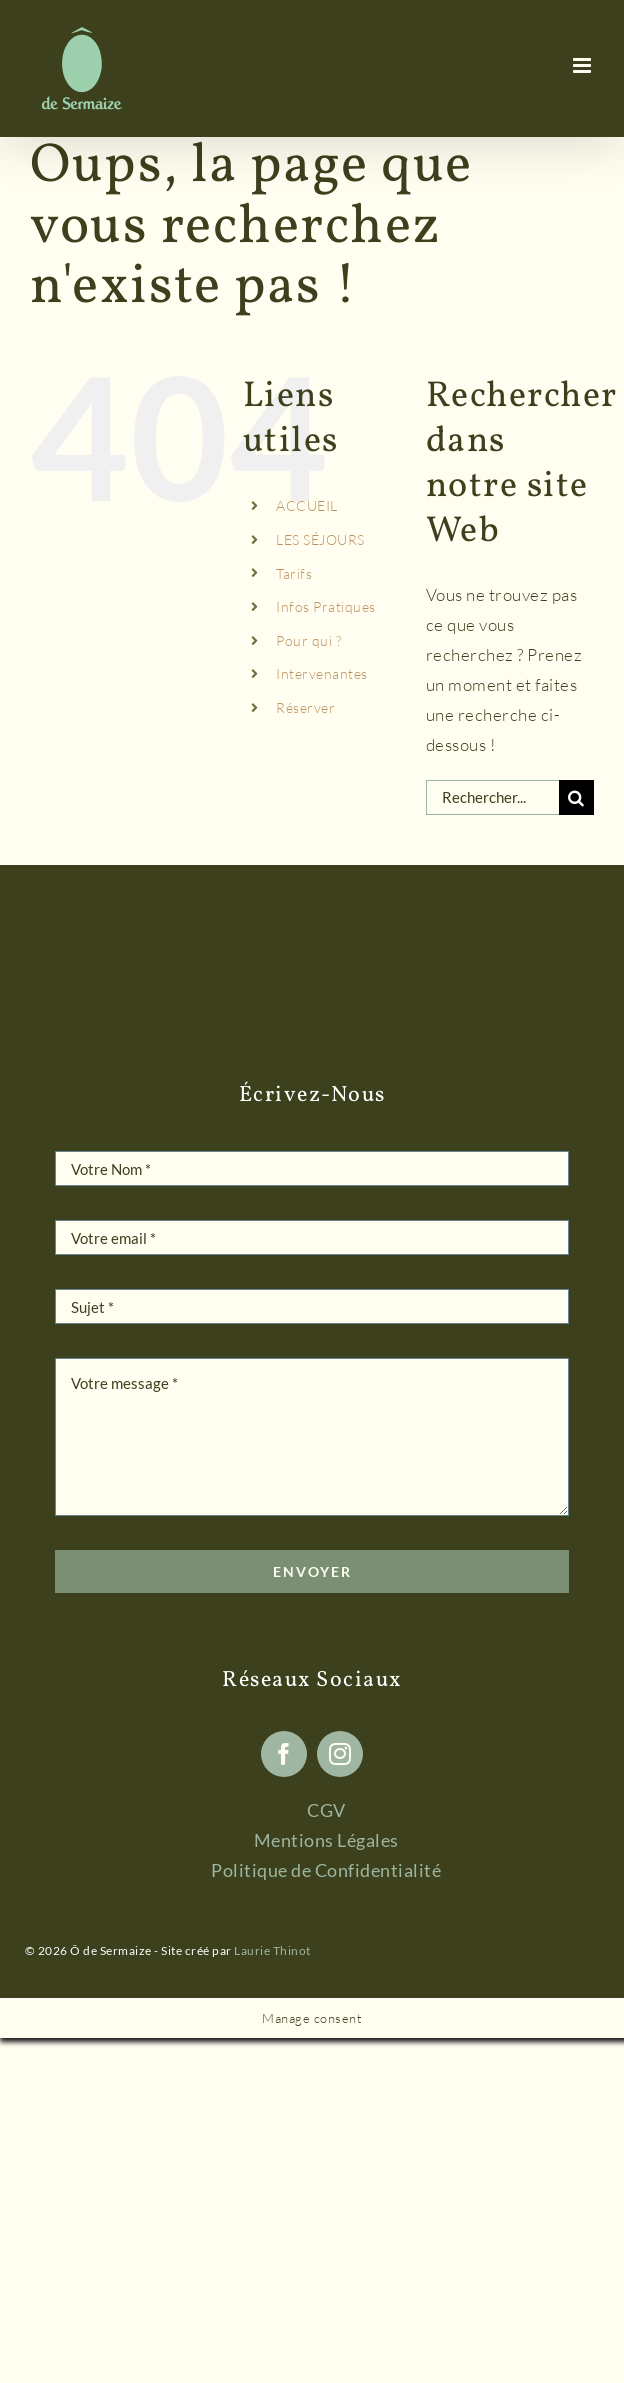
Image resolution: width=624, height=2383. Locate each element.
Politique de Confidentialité (326, 1870)
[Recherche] (576, 797)
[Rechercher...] (492, 797)
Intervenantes (322, 673)
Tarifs (294, 573)
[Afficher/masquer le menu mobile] (584, 65)
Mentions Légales (326, 1840)
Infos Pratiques (326, 606)
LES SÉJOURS (320, 539)
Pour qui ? (308, 640)
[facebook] (284, 1754)
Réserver (305, 707)
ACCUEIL (307, 505)
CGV (326, 1810)
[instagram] (340, 1754)
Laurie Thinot (272, 1950)
